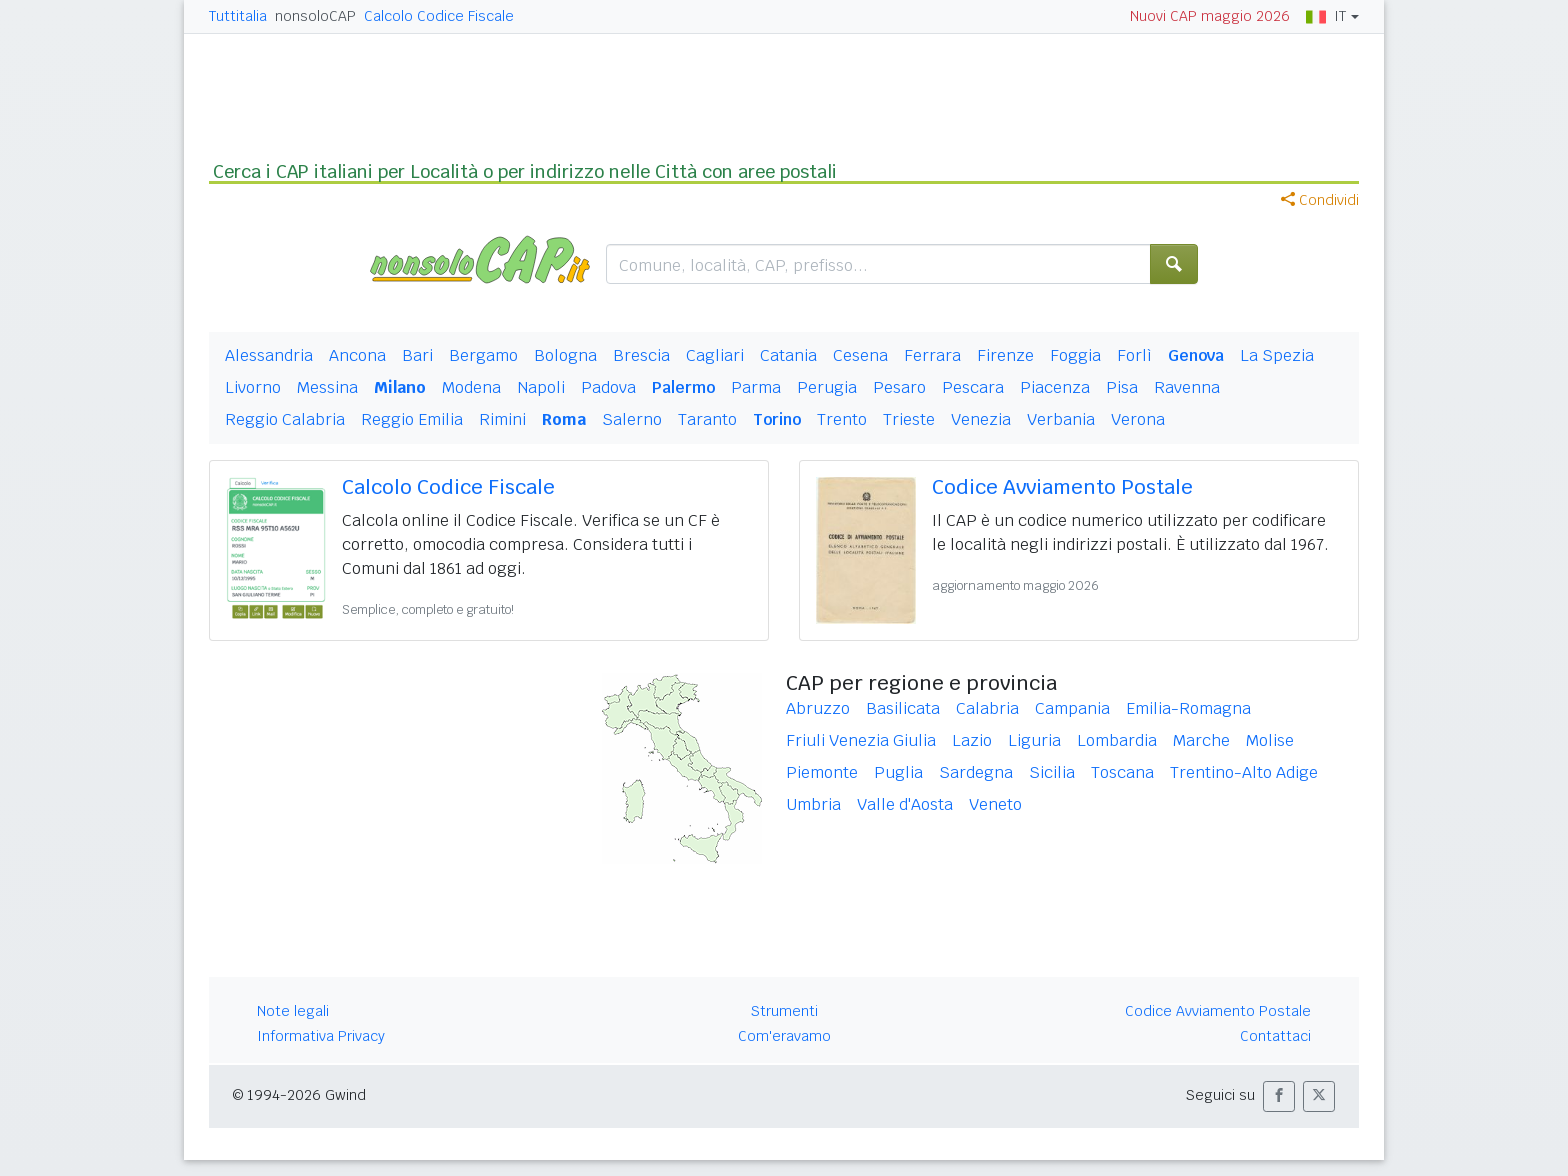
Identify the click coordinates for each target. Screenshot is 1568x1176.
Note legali (293, 1011)
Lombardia (1117, 740)
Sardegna (976, 772)
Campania (1072, 708)
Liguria (1034, 740)
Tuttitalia (238, 16)
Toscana (1122, 772)
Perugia (827, 387)
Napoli (541, 387)
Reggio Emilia (412, 419)
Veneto (995, 804)
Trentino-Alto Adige (1244, 772)
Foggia (1075, 355)
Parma (756, 387)
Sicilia (1052, 772)
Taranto (707, 419)
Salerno (632, 419)
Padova (608, 387)
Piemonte (822, 772)
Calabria (987, 708)
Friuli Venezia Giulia (861, 740)
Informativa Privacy (321, 1036)
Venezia (981, 419)
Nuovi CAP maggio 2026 (1210, 16)
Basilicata (903, 708)
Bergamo (483, 355)
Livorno (253, 387)
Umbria (813, 804)
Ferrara (932, 355)
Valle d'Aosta (905, 804)
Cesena (860, 355)
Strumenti (784, 1011)
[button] (1279, 1096)
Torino (777, 419)
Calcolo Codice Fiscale (439, 16)
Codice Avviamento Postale (1062, 487)
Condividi (1320, 200)
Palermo (683, 387)
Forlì (1134, 355)
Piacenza (1055, 387)
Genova (1196, 355)
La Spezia (1277, 355)
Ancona (357, 355)
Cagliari (715, 355)
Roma (564, 419)
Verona (1138, 419)
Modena (471, 387)
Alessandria (269, 355)
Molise (1270, 740)
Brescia (641, 355)
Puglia (898, 772)
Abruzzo (818, 708)
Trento (842, 419)
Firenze (1005, 355)
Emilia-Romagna (1188, 708)
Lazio (972, 740)
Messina (327, 387)
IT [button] (1326, 16)
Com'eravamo (784, 1036)
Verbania (1061, 419)
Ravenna (1187, 387)
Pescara (973, 387)
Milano (400, 387)
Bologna (565, 355)
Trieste (909, 419)
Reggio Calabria (285, 419)
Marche (1201, 740)
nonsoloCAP (315, 16)
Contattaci (1275, 1036)
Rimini (502, 419)
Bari (417, 355)
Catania (788, 355)
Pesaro (899, 387)
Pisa (1122, 387)
